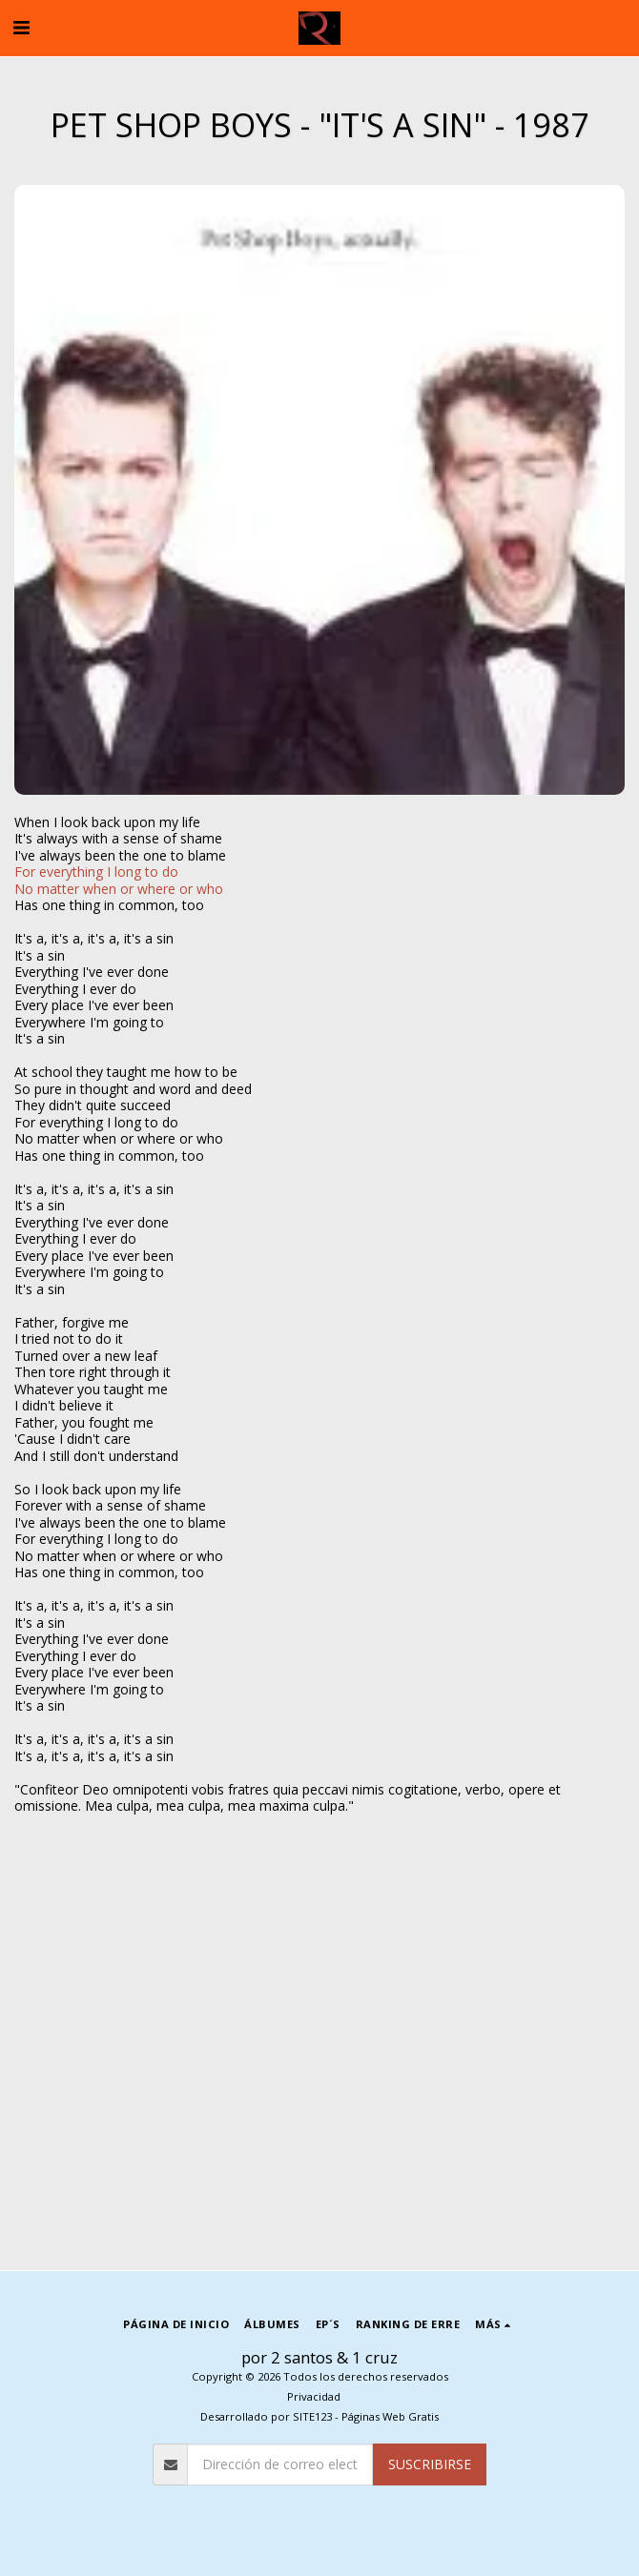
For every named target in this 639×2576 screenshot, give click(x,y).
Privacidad (313, 2396)
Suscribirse (429, 2464)
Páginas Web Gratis (390, 2416)
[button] (21, 27)
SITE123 (312, 2416)
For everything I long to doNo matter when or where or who (118, 880)
